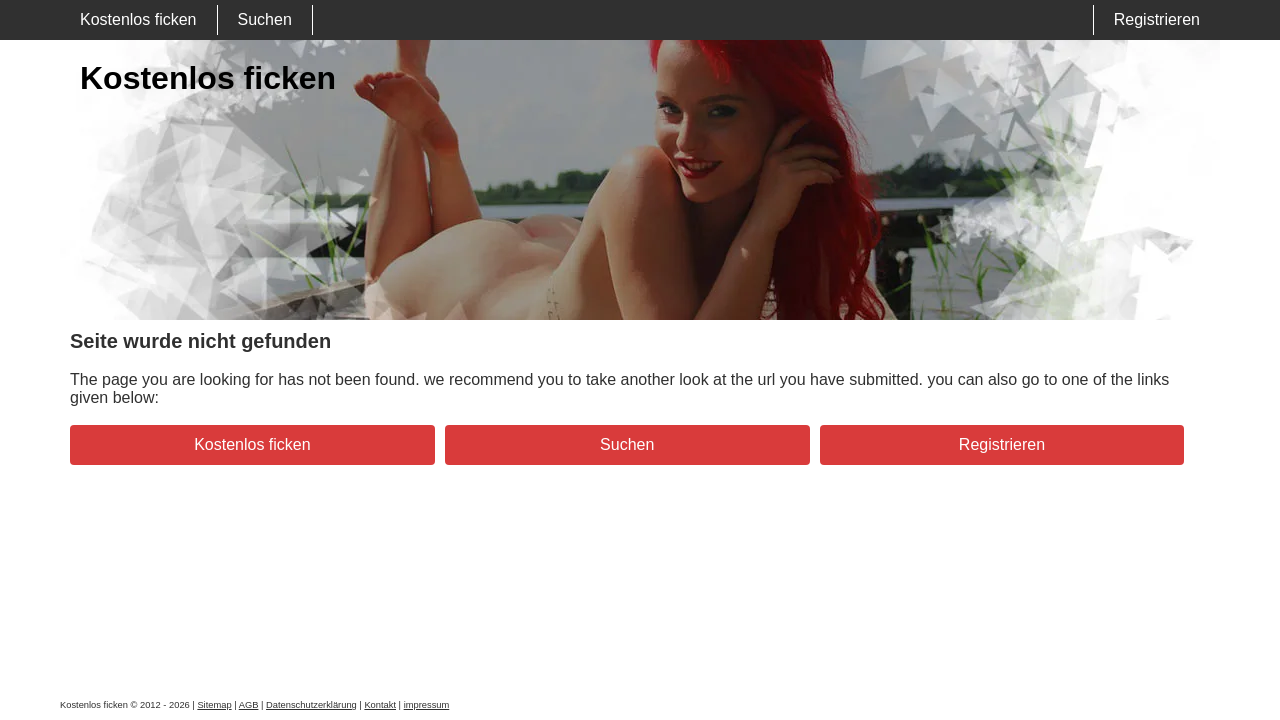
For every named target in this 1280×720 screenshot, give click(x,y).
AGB (249, 705)
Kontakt (380, 705)
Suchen (265, 19)
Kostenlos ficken (138, 19)
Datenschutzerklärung (311, 705)
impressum (427, 705)
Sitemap (214, 705)
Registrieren (1157, 19)
